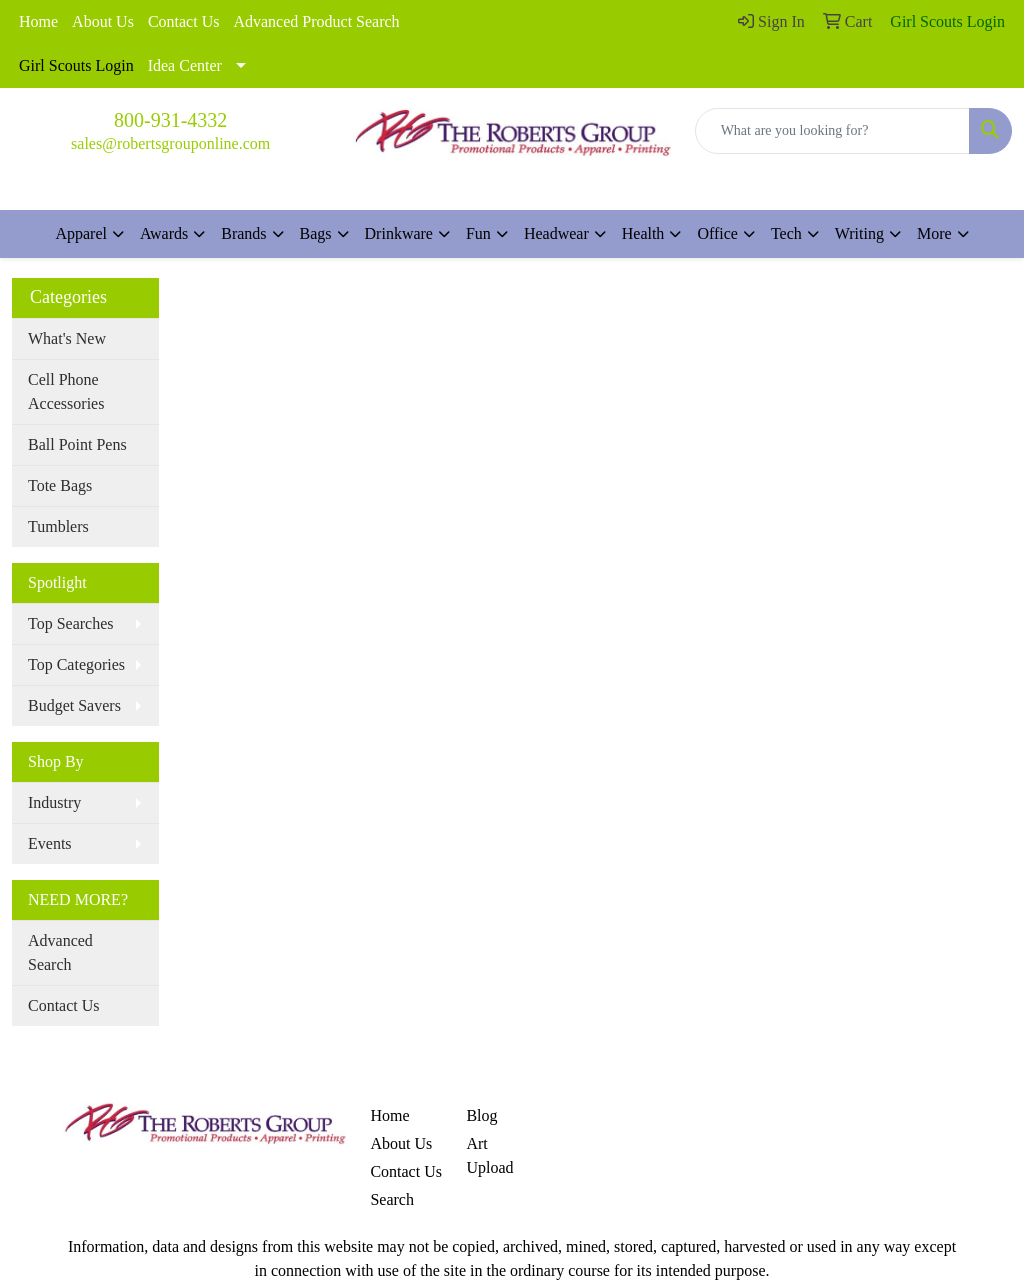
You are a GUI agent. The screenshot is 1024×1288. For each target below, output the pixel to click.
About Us (103, 21)
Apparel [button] (81, 233)
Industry (54, 802)
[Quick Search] (832, 131)
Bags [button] (316, 233)
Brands (243, 233)
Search (392, 1199)
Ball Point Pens (77, 444)
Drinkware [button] (399, 233)
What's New (67, 338)
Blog (481, 1115)
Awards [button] (164, 233)
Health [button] (643, 233)
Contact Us (184, 21)
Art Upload (489, 1155)
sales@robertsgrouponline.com (170, 143)
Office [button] (717, 233)
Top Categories (76, 664)
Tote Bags (60, 485)
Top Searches (71, 623)
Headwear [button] (556, 233)
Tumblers (58, 526)
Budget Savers (74, 705)
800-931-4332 (170, 120)
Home (38, 21)
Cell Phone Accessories (66, 391)
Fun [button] (478, 233)
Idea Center (185, 65)
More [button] (934, 233)
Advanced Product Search (316, 21)
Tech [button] (786, 233)
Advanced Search (60, 952)
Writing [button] (859, 233)
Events (50, 843)
